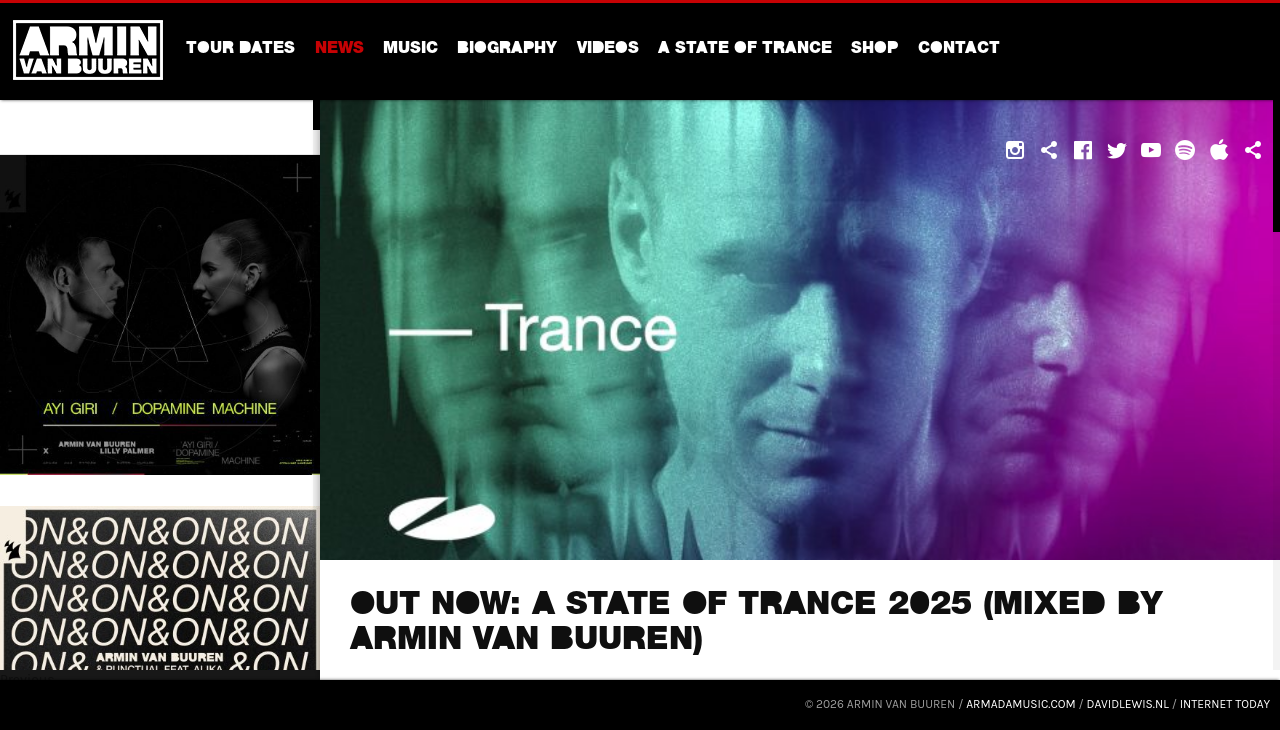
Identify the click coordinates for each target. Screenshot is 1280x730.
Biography (507, 50)
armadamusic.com (1021, 704)
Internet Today (1225, 704)
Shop (874, 50)
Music (410, 50)
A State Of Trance (745, 50)
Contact (959, 50)
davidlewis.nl (1128, 704)
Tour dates (240, 50)
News (339, 50)
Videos (608, 50)
